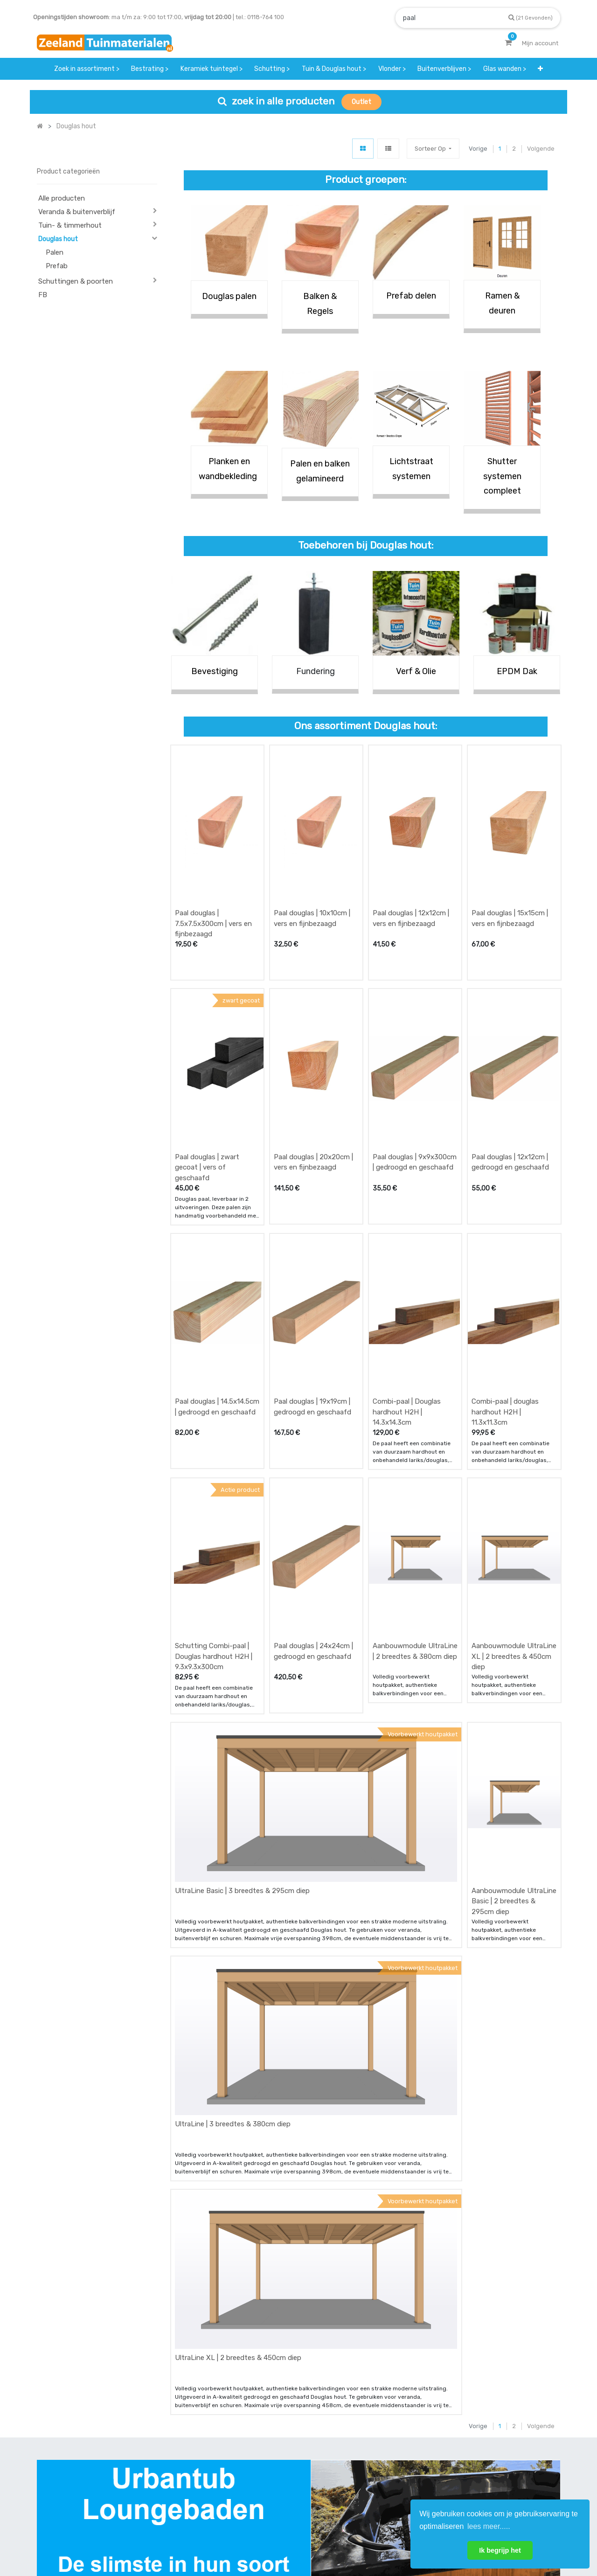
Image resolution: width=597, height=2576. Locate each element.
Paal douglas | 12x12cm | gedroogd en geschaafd (510, 1076)
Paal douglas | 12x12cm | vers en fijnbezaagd (411, 875)
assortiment (367, 2473)
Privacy (381, 2537)
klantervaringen (284, 2454)
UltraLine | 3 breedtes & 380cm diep (233, 1865)
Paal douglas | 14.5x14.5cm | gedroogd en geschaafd (217, 1277)
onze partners (370, 2491)
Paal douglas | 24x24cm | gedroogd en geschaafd (313, 1479)
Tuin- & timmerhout (70, 225)
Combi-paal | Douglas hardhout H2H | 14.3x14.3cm (407, 1282)
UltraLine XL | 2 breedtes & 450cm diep (238, 2056)
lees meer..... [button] (488, 2526)
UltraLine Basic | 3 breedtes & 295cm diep (242, 1675)
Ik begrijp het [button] (500, 2550)
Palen (54, 252)
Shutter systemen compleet (502, 476)
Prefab (57, 266)
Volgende (541, 148)
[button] (433, 149)
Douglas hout (58, 239)
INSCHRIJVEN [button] (533, 2439)
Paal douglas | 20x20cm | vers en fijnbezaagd (313, 1076)
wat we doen (279, 2436)
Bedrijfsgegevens (328, 2537)
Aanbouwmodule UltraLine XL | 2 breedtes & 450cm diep (514, 1484)
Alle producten (61, 198)
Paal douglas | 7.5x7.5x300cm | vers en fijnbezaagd (213, 880)
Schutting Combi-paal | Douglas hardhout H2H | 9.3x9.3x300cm (213, 1484)
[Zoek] (530, 17)
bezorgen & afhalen (200, 2473)
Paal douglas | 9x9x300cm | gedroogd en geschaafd (415, 1076)
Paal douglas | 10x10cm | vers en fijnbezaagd (312, 875)
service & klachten (197, 2491)
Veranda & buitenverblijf (76, 212)
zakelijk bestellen (286, 2473)
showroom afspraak (379, 2436)
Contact (62, 2479)
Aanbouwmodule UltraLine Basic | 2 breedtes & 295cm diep (514, 1685)
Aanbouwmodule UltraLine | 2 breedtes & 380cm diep (415, 1479)
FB (42, 295)
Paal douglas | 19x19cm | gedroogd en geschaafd (312, 1277)
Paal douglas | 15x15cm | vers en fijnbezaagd (510, 875)
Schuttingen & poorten (75, 281)
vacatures (275, 2491)
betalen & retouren (198, 2454)
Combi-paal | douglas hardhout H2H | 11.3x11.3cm (505, 1282)
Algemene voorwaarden (251, 2537)
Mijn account (183, 2537)
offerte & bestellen (199, 2436)
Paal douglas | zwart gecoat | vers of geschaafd (207, 1081)
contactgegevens (376, 2454)
